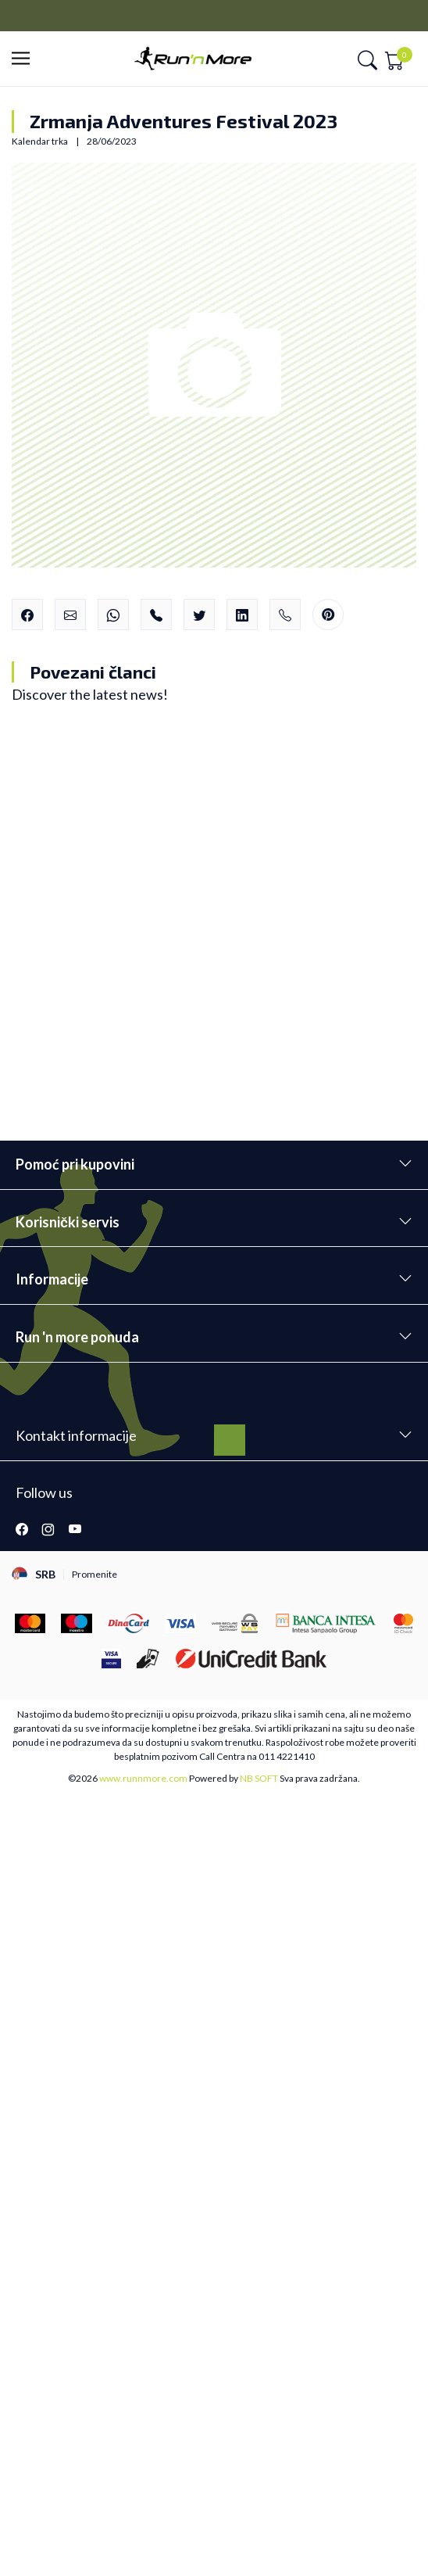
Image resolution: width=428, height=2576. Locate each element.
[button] (25, 59)
